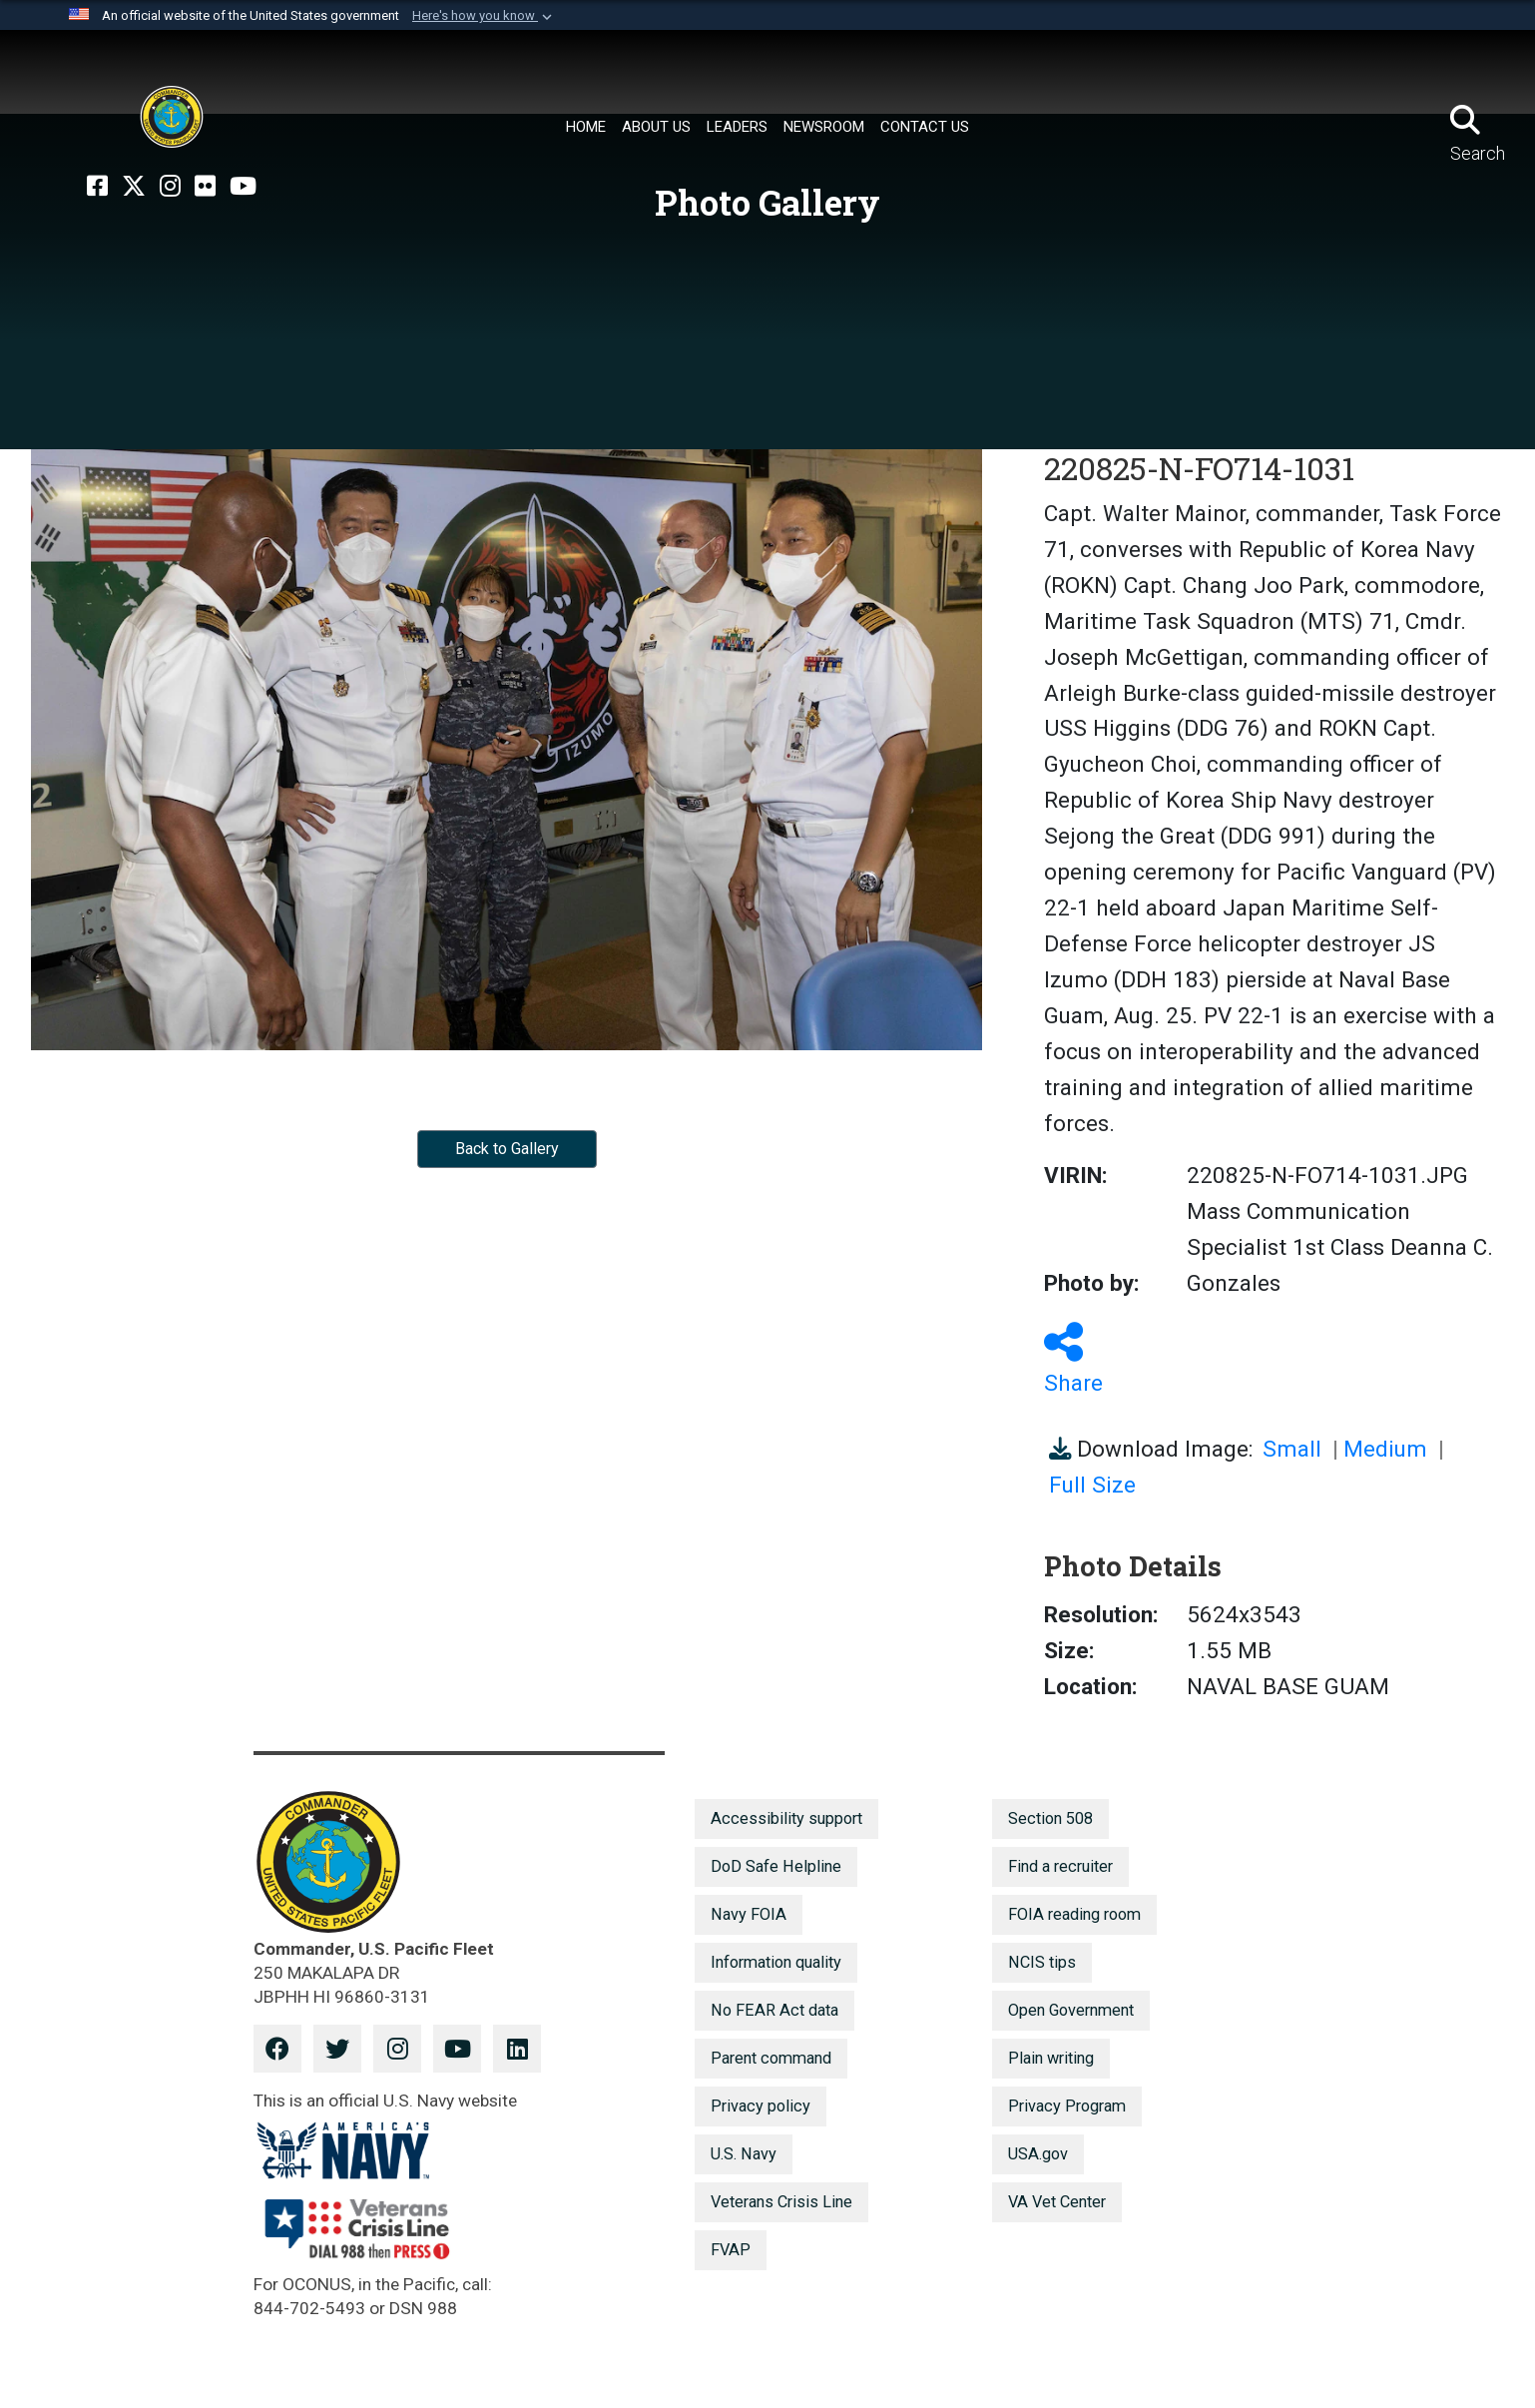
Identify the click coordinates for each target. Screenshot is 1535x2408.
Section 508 (1050, 1818)
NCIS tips (1042, 1962)
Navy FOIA (748, 1914)
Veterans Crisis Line (781, 2201)
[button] (484, 16)
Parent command (771, 2058)
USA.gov (1038, 2153)
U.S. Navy (743, 2153)
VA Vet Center (1057, 2201)
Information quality (776, 1962)
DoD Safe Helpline (776, 1866)
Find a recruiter (1060, 1866)
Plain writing (1051, 2058)
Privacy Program (1067, 2106)
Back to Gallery (507, 1148)
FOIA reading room (1074, 1914)
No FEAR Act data (774, 2010)
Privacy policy (760, 2106)
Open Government (1071, 2010)
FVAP (731, 2249)
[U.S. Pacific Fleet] (171, 117)
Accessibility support (786, 1818)
